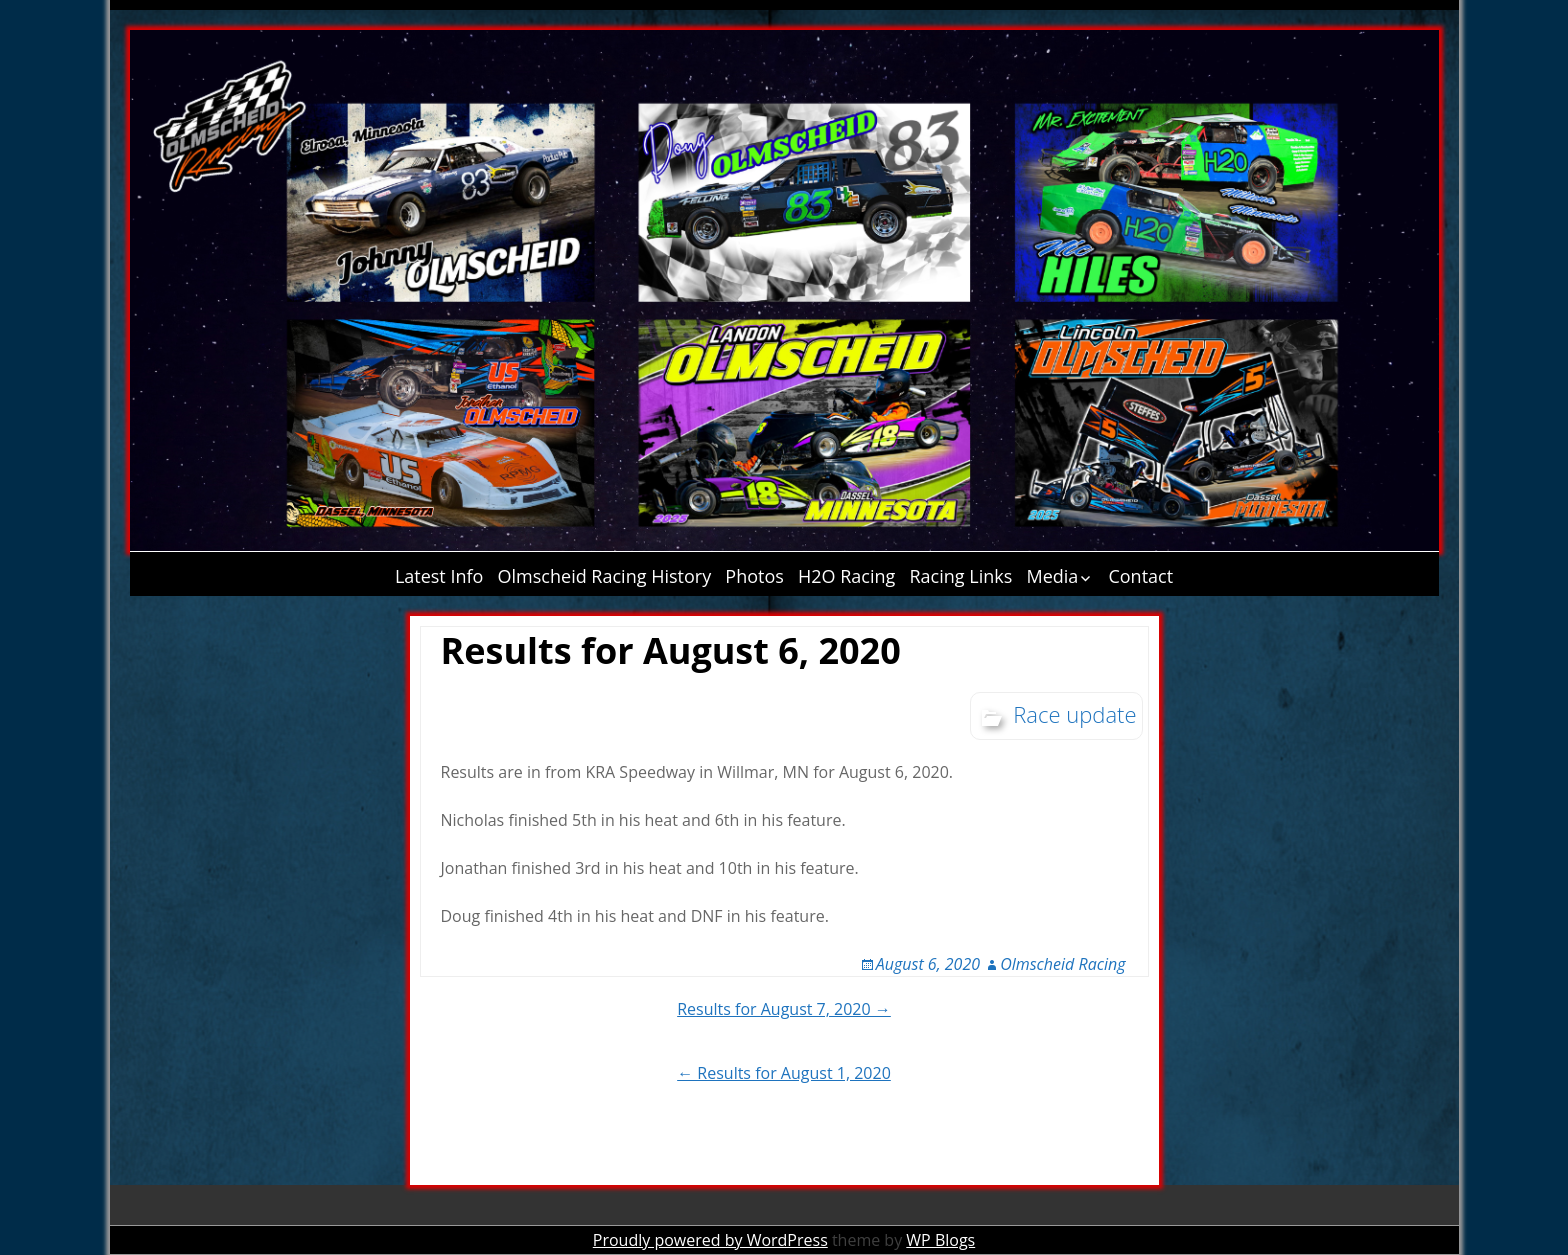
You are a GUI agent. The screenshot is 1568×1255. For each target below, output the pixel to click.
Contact (1140, 576)
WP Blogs (940, 1240)
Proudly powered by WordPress (710, 1240)
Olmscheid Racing (1062, 964)
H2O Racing (846, 576)
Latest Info (439, 576)
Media (1052, 576)
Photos (754, 576)
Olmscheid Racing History (605, 576)
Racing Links (961, 576)
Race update (1074, 714)
